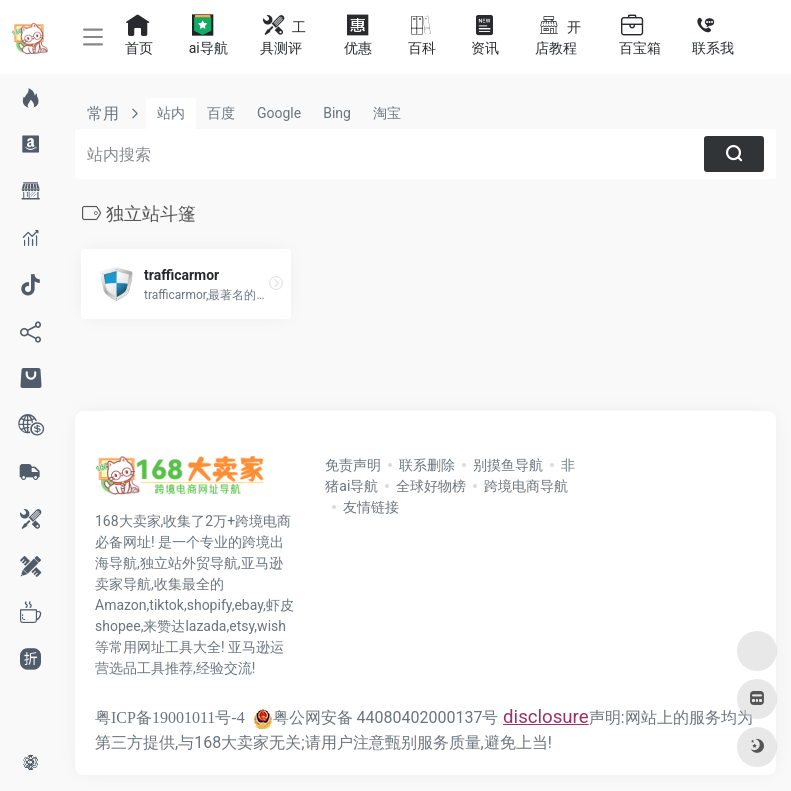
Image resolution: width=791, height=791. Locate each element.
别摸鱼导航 (508, 465)
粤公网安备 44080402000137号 (376, 717)
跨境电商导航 (526, 486)
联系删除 (427, 465)
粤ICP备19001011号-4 (170, 717)
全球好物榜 (431, 486)
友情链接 (371, 507)
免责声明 (353, 465)
